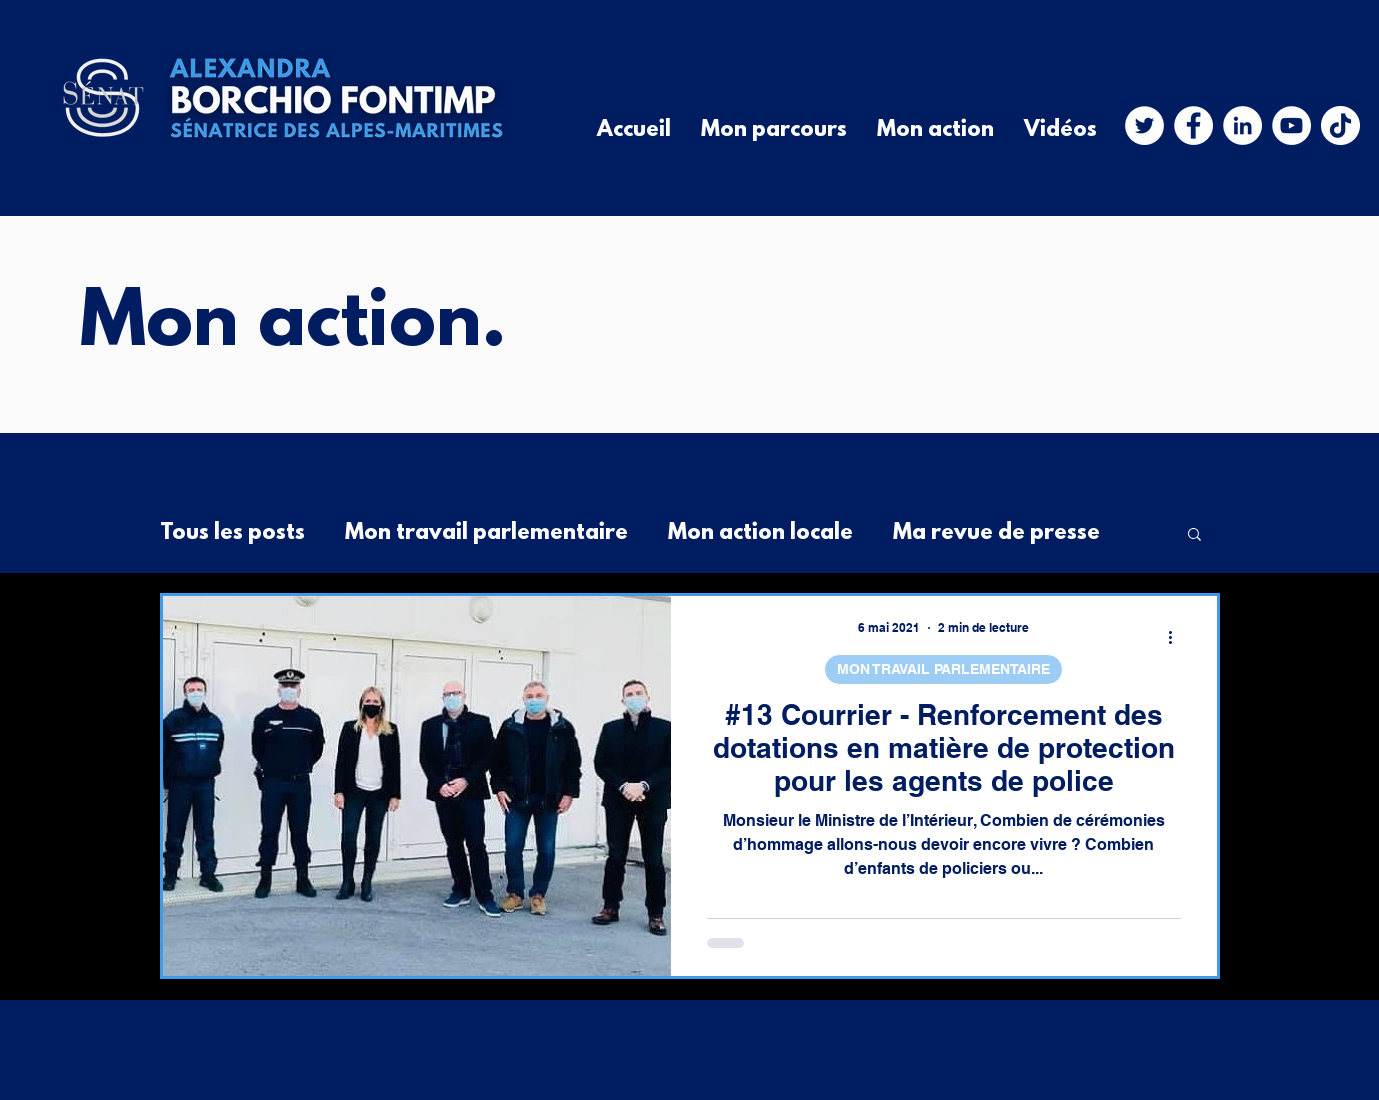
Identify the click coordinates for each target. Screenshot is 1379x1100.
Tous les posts (232, 533)
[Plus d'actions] (1178, 637)
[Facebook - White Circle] (1193, 125)
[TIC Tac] (1340, 125)
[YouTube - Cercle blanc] (1291, 125)
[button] (1194, 535)
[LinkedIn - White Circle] (1242, 125)
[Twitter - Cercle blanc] (1144, 125)
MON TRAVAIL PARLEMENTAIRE (943, 669)
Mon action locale (760, 533)
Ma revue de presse (996, 533)
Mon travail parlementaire (486, 533)
